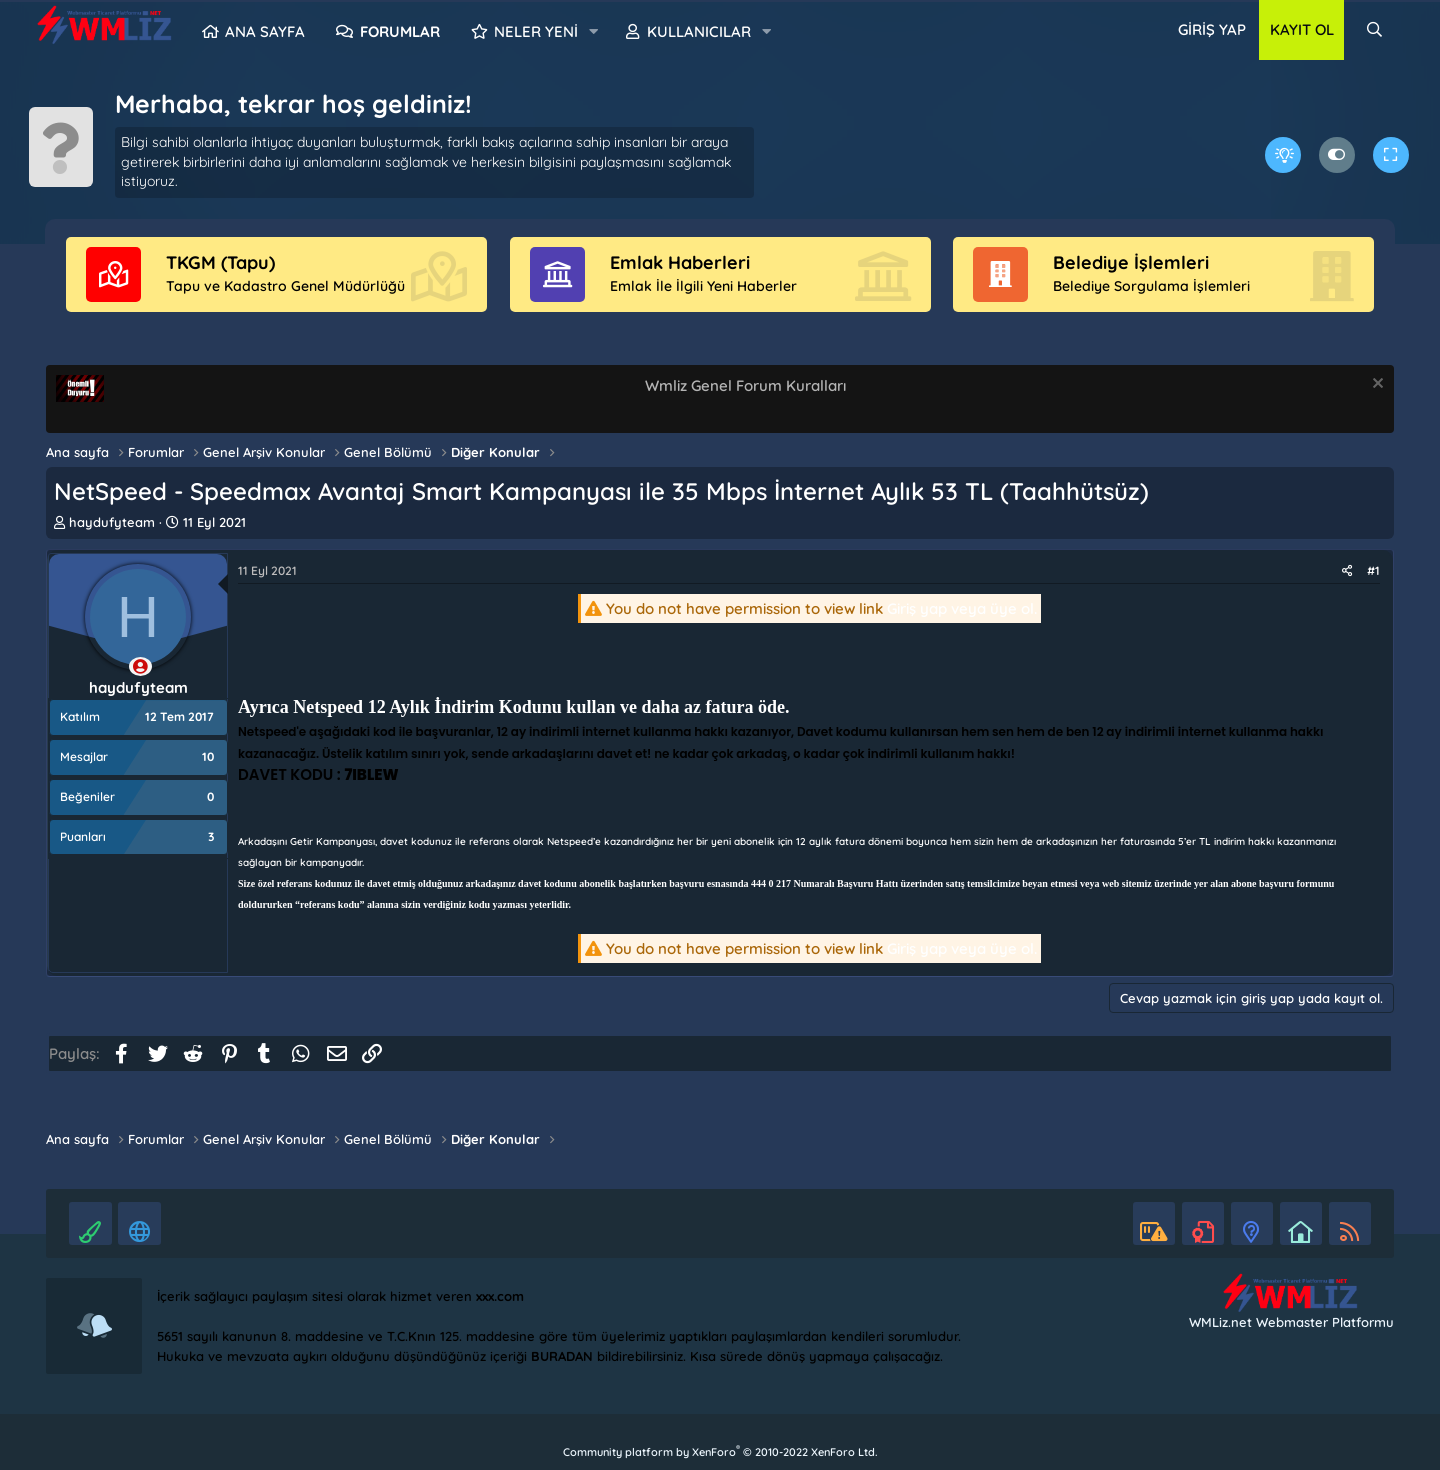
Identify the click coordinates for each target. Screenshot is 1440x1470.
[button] (594, 32)
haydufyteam (112, 522)
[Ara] (1374, 30)
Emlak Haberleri (680, 262)
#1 (1373, 570)
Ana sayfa (265, 31)
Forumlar (400, 31)
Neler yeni (536, 31)
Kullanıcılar (699, 31)
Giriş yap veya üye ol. (962, 608)
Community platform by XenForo (720, 1452)
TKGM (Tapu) (220, 262)
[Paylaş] (1347, 571)
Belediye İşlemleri (1131, 262)
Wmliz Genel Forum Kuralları (745, 385)
